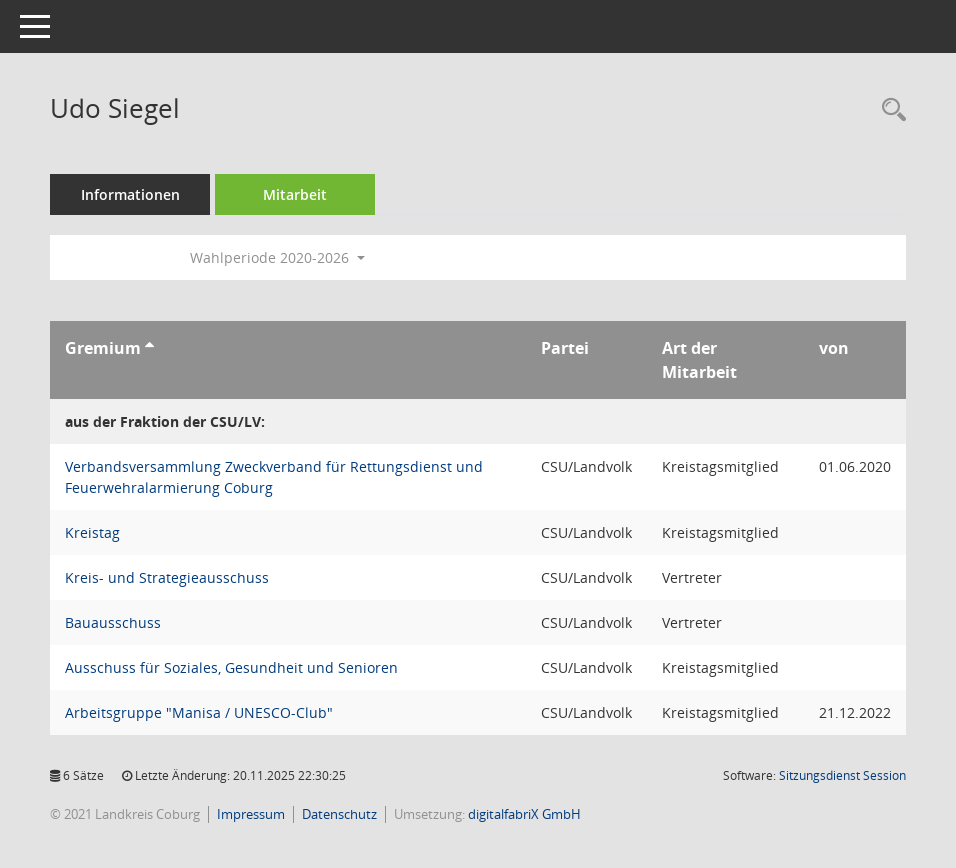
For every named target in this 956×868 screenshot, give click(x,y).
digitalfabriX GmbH (524, 814)
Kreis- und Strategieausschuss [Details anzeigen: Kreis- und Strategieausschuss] (167, 577)
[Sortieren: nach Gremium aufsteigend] (149, 348)
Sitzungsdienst (842, 775)
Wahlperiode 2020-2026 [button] (277, 257)
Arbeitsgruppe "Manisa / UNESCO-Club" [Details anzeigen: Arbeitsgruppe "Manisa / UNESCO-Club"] (199, 712)
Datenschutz (339, 814)
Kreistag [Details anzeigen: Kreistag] (92, 532)
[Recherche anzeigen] (889, 110)
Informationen (130, 194)
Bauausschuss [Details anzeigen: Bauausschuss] (113, 622)
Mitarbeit (295, 194)
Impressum (251, 814)
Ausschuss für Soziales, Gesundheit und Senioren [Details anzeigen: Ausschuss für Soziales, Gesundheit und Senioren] (231, 667)
